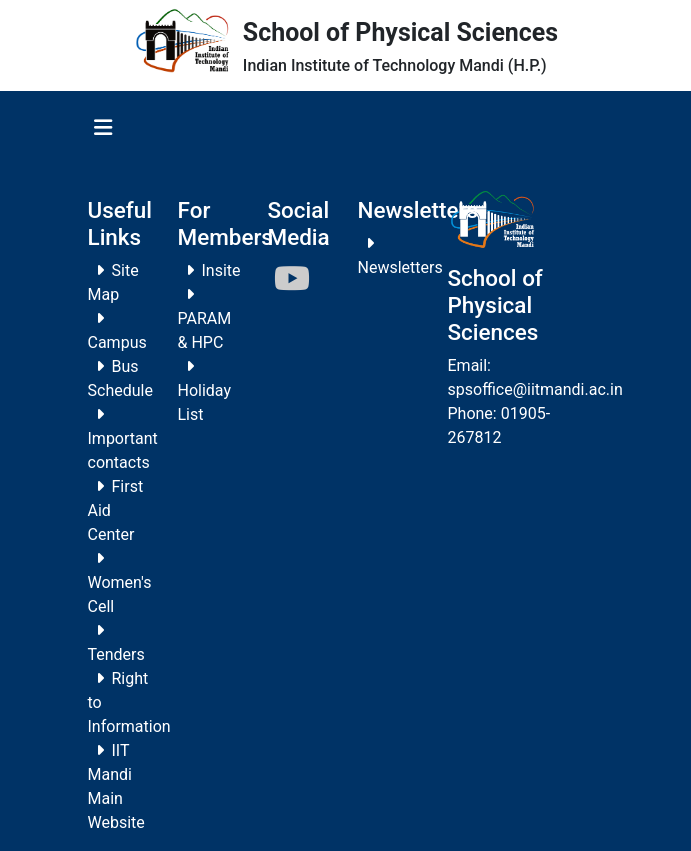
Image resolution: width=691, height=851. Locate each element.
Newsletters (400, 267)
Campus (117, 342)
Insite (221, 270)
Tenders (116, 654)
